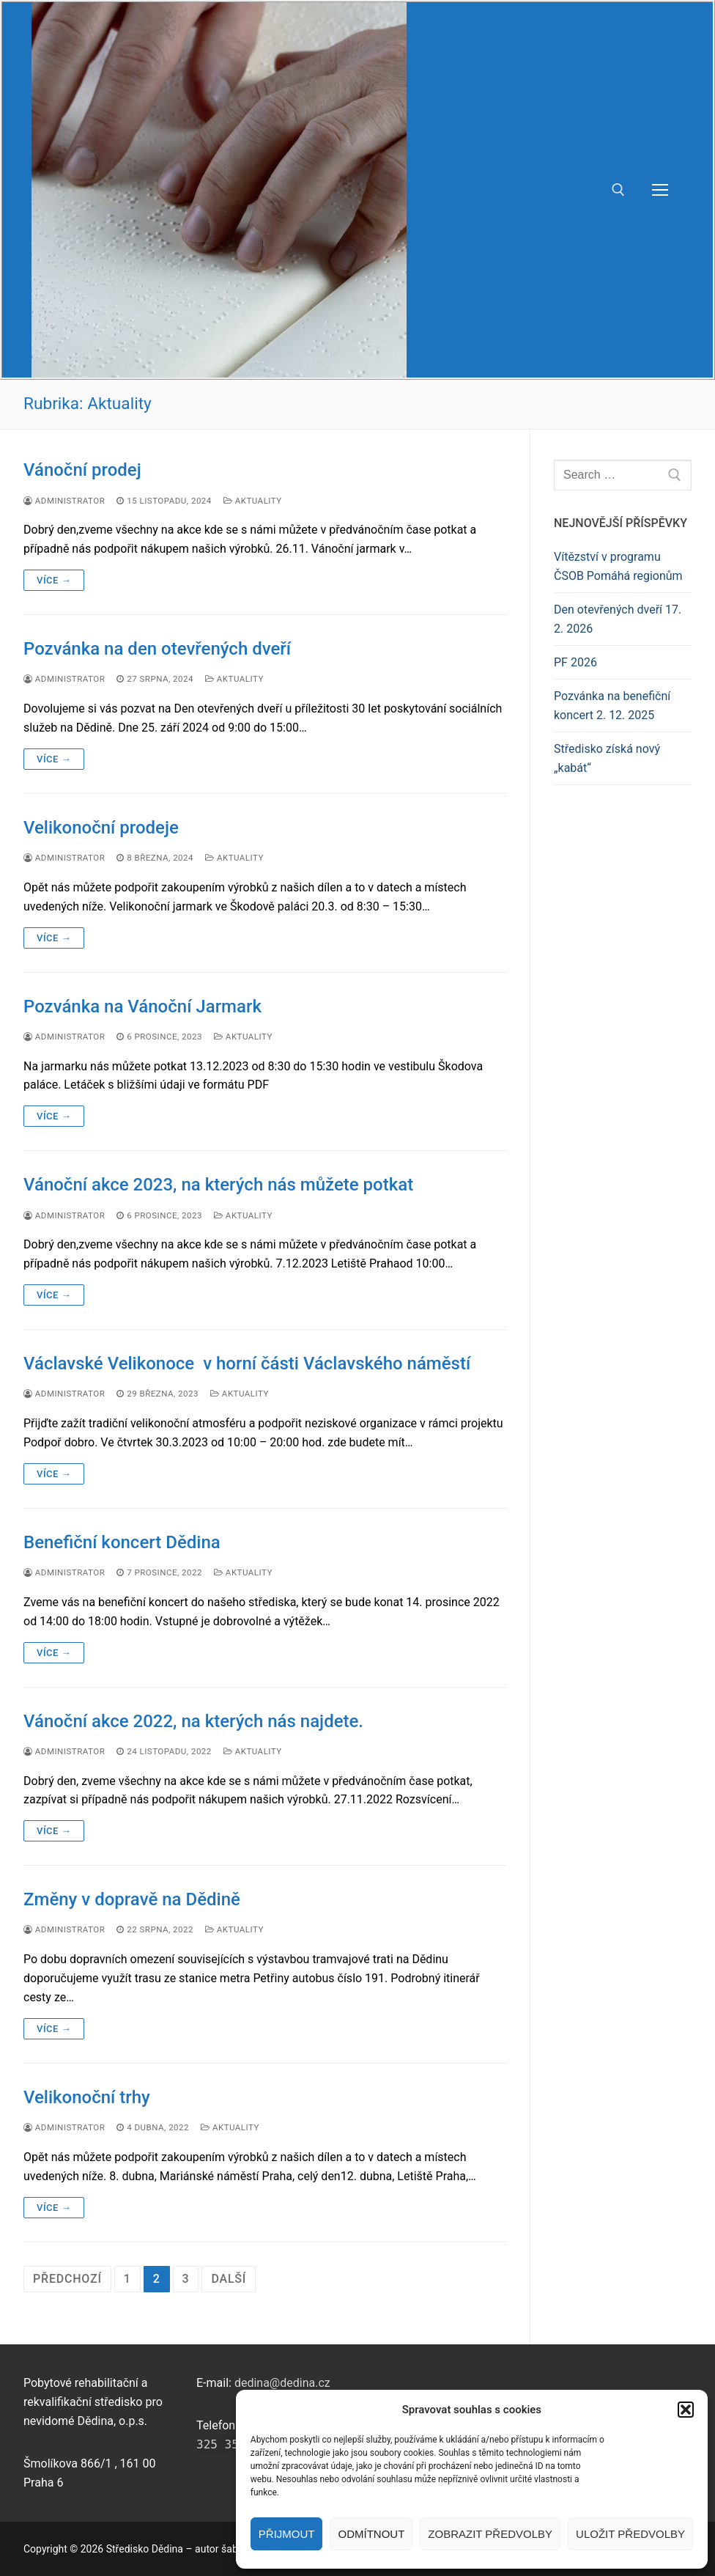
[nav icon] (660, 189)
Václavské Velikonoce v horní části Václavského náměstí (246, 1363)
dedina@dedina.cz (282, 2383)
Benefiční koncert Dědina (122, 1542)
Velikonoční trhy (86, 2097)
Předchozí (67, 2279)
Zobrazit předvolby (490, 2534)
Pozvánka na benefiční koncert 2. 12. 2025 (612, 705)
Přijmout (287, 2534)
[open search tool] (618, 189)
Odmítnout (371, 2534)
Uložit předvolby (630, 2534)
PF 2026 (575, 662)
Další (228, 2279)
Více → (54, 580)
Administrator (64, 501)
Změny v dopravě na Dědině (131, 1899)
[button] (685, 2409)
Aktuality (252, 501)
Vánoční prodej (82, 470)
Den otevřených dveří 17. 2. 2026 (617, 619)
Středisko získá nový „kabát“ (607, 758)
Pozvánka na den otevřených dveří (157, 649)
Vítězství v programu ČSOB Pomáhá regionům (618, 566)
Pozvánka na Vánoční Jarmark (142, 1006)
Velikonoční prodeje (101, 827)
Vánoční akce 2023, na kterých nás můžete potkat (218, 1184)
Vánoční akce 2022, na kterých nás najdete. (193, 1721)
